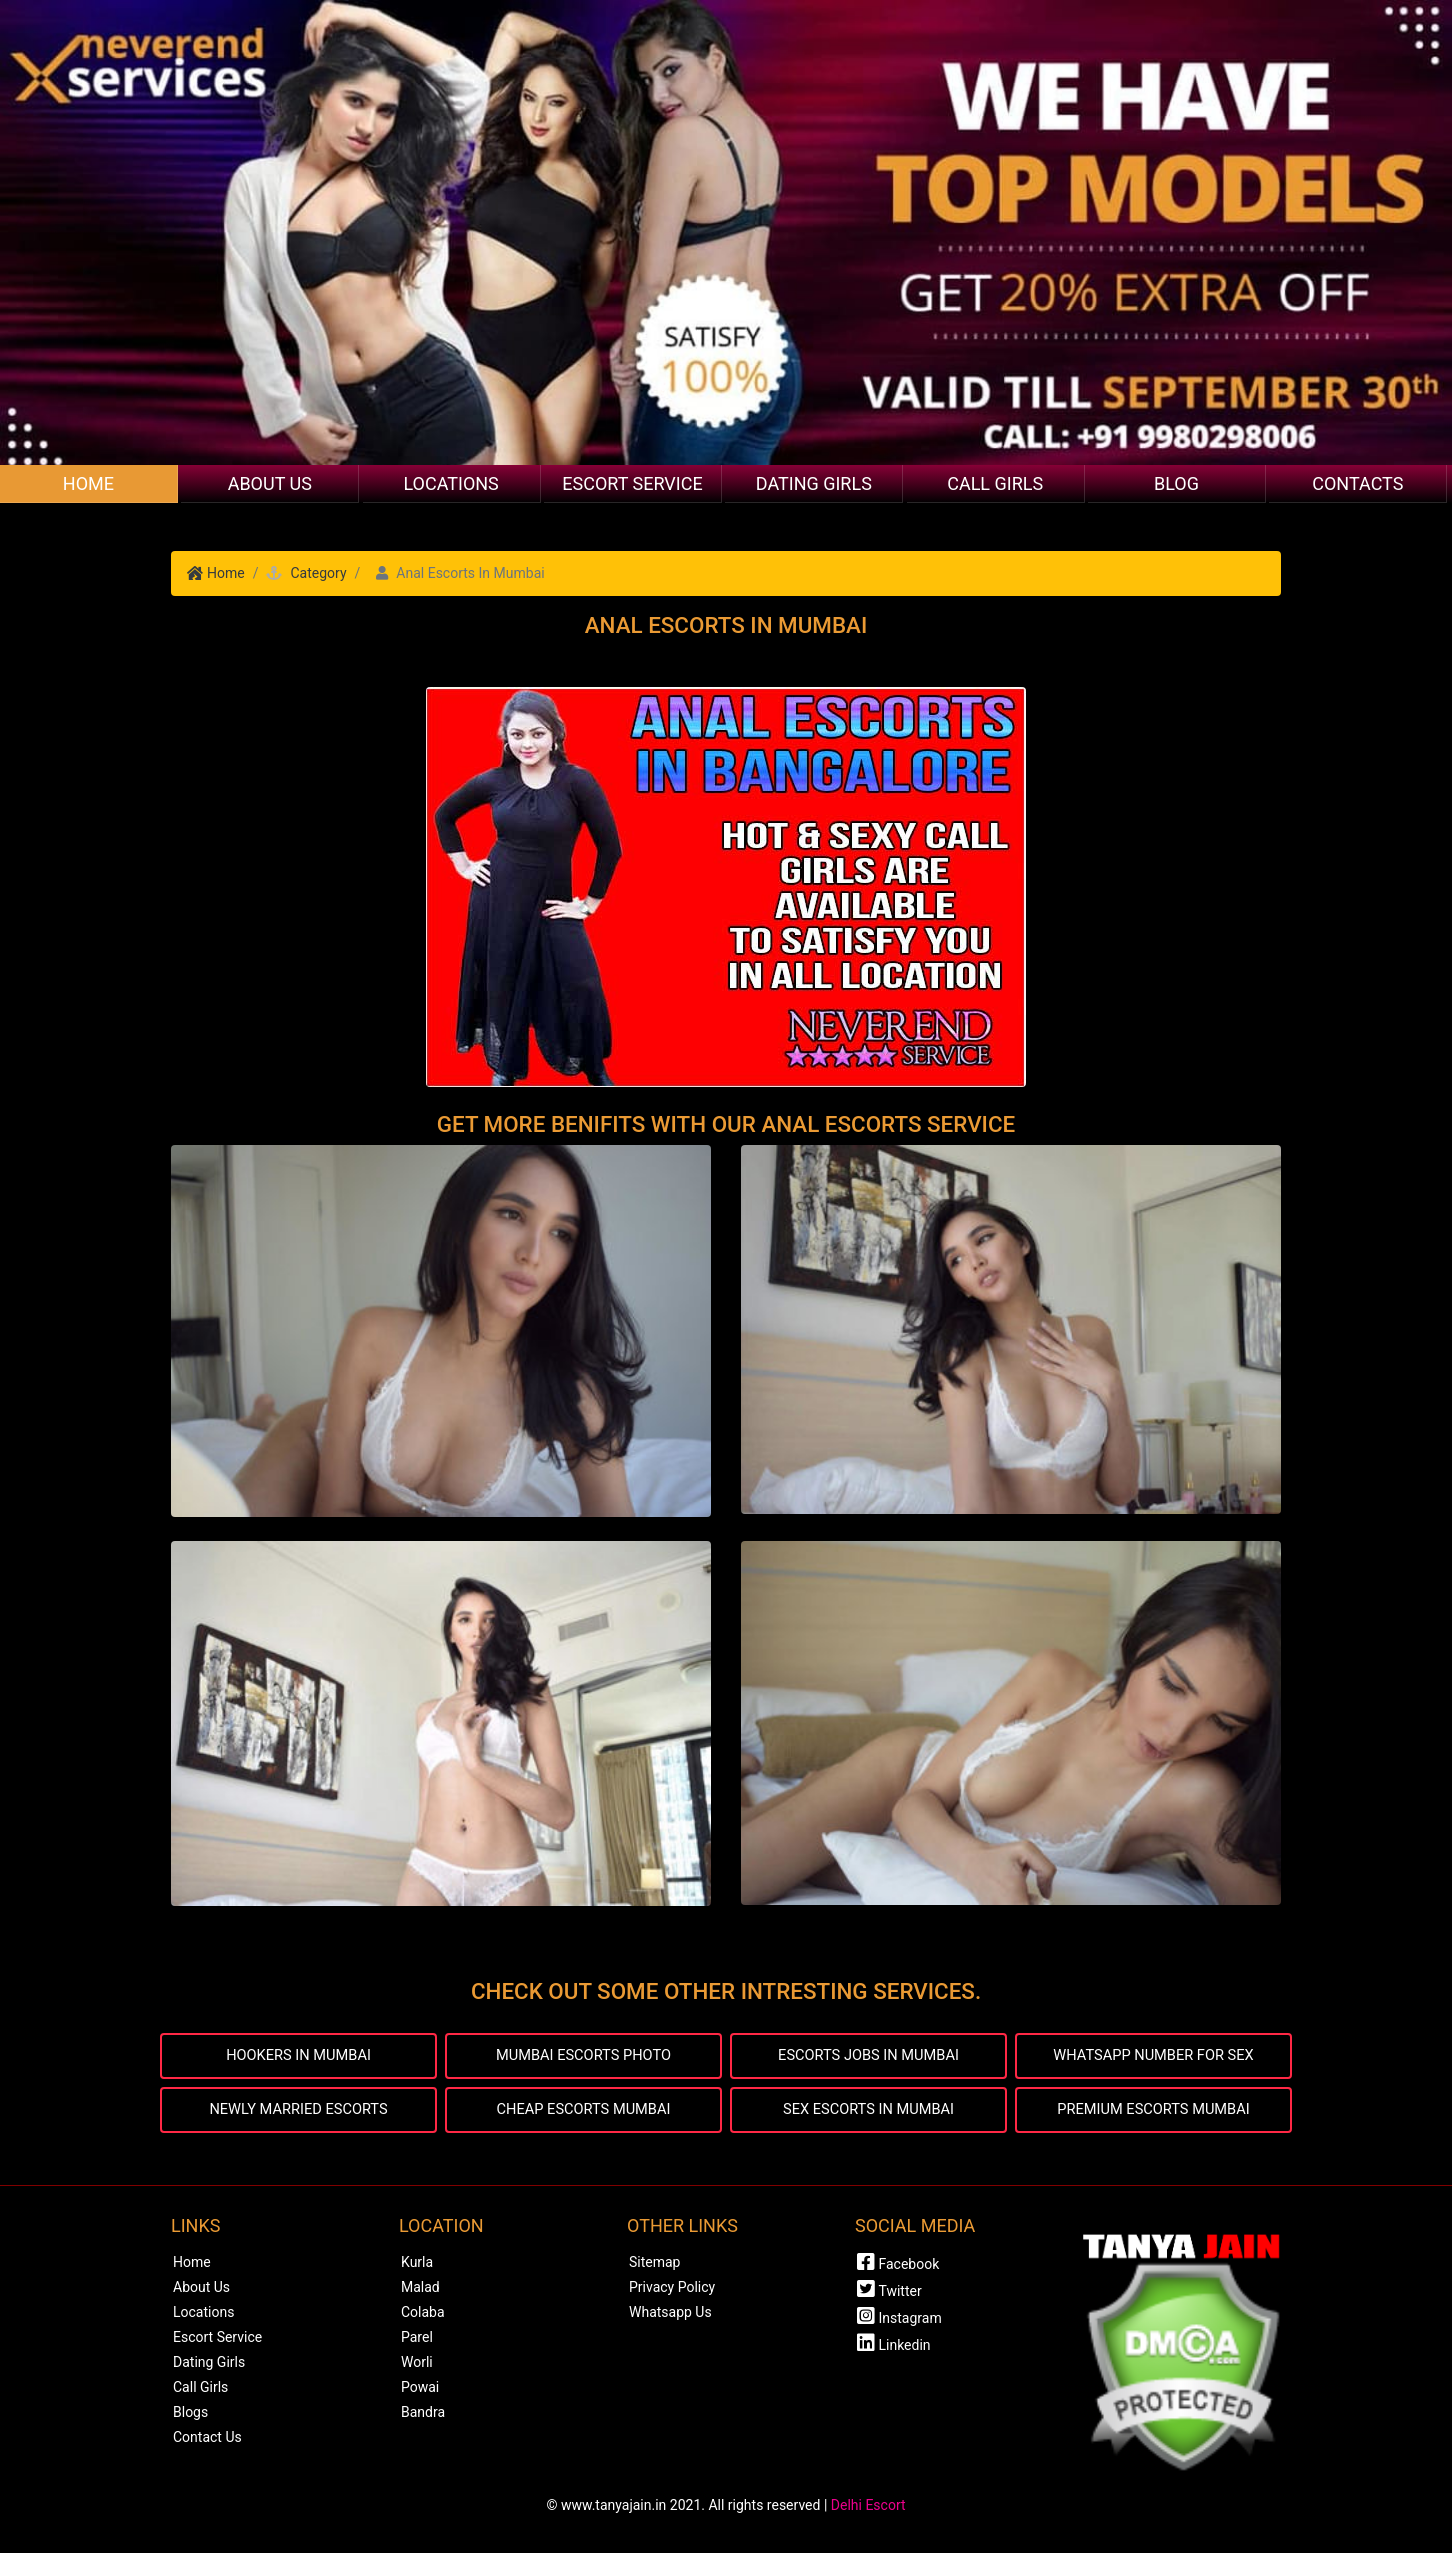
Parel (417, 2341)
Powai (420, 2391)
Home (88, 483)
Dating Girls (814, 483)
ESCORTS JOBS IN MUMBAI (868, 2056)
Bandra (423, 2416)
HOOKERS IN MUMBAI (298, 2056)
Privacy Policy (672, 2291)
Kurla (417, 2266)
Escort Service (632, 483)
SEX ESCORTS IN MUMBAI (869, 2112)
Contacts (1357, 483)
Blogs (190, 2416)
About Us (270, 483)
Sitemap (654, 2266)
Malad (420, 2291)
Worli (417, 2366)
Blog (1176, 483)
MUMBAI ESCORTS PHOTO (584, 2056)
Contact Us (207, 2441)
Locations (450, 483)
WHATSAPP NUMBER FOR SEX (1154, 2056)
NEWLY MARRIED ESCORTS (298, 2112)
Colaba (423, 2316)
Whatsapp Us (670, 2316)
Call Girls (995, 483)
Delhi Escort (868, 2509)
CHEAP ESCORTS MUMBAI (583, 2112)
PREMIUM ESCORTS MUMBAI (1153, 2112)
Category (318, 573)
